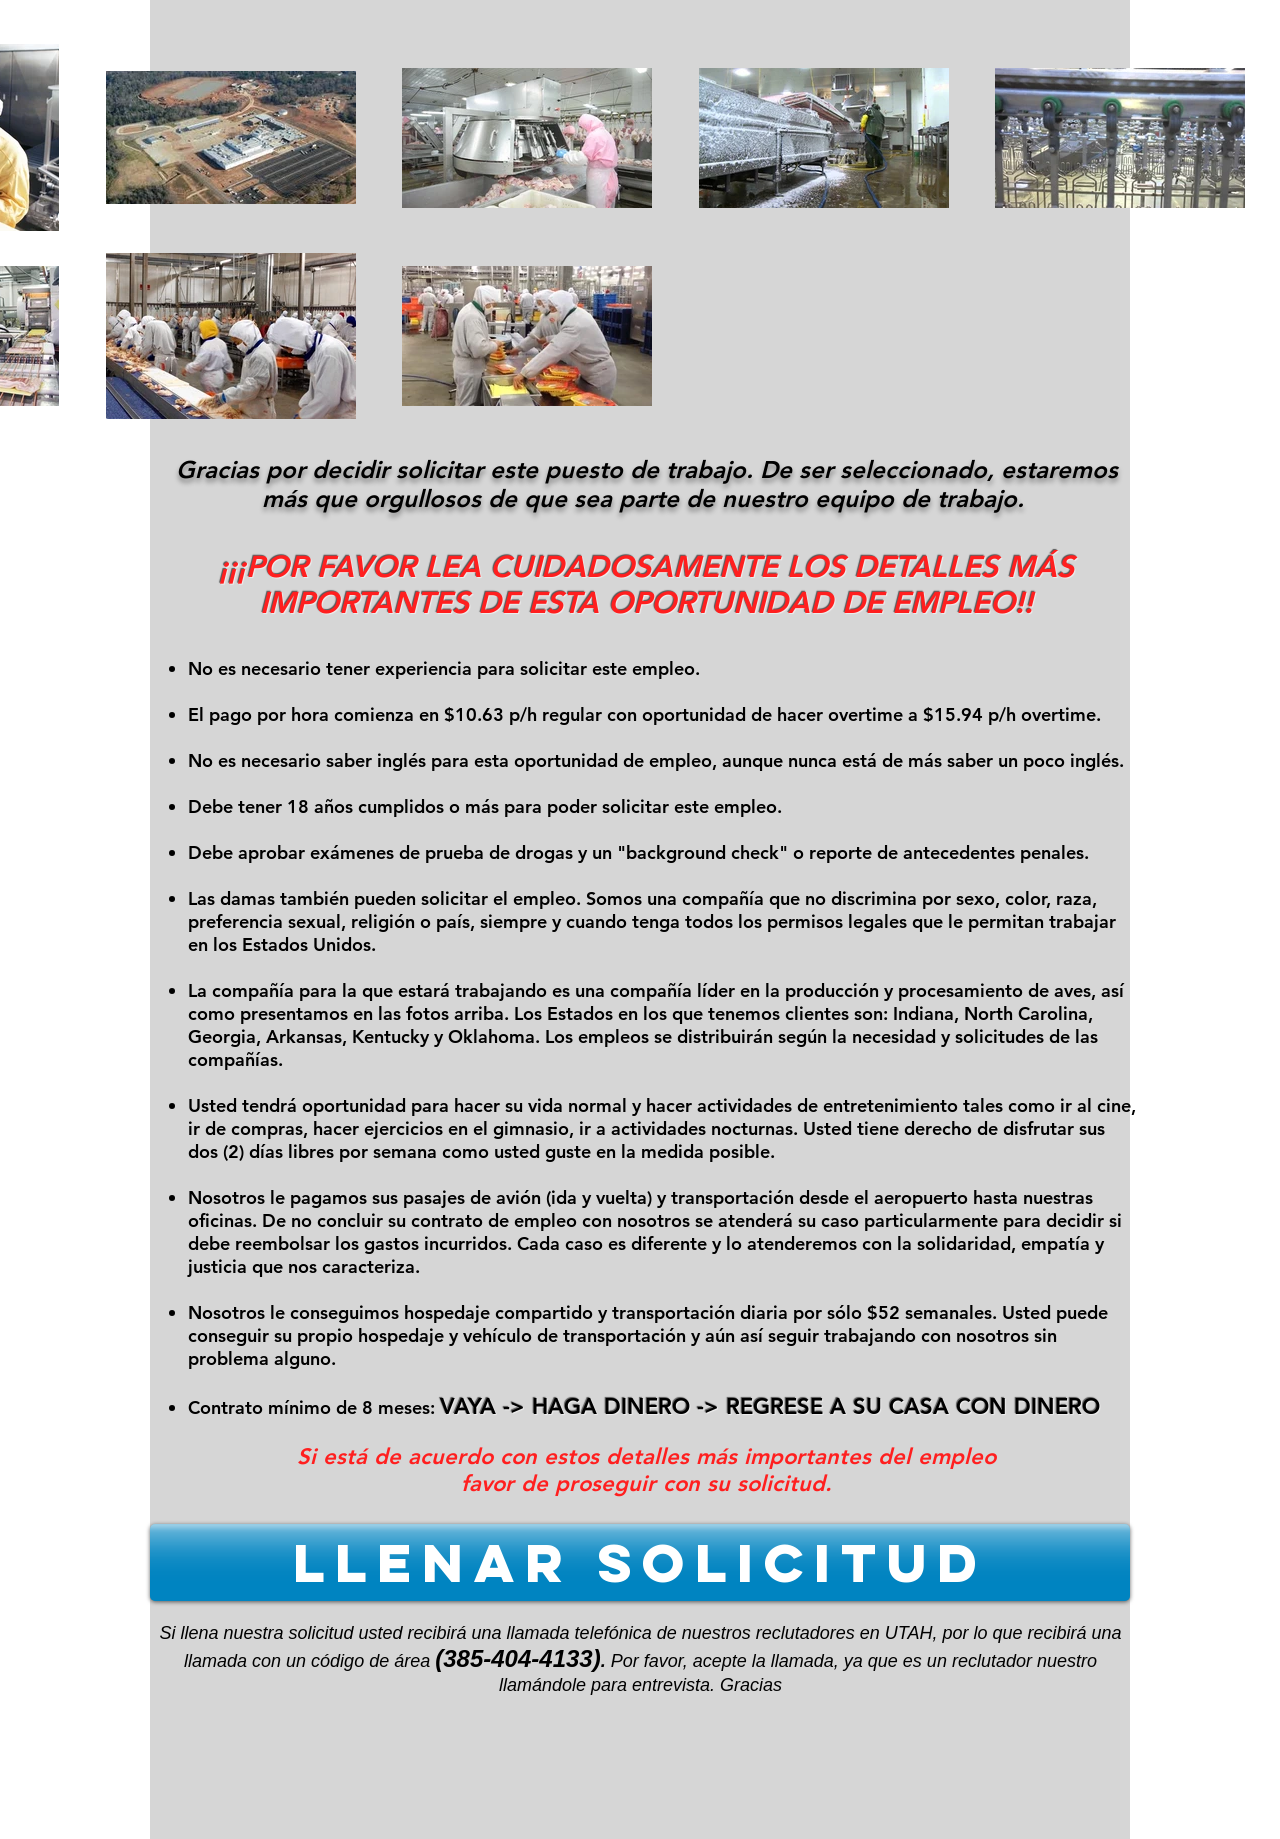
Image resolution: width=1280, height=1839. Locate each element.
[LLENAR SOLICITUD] (640, 1562)
